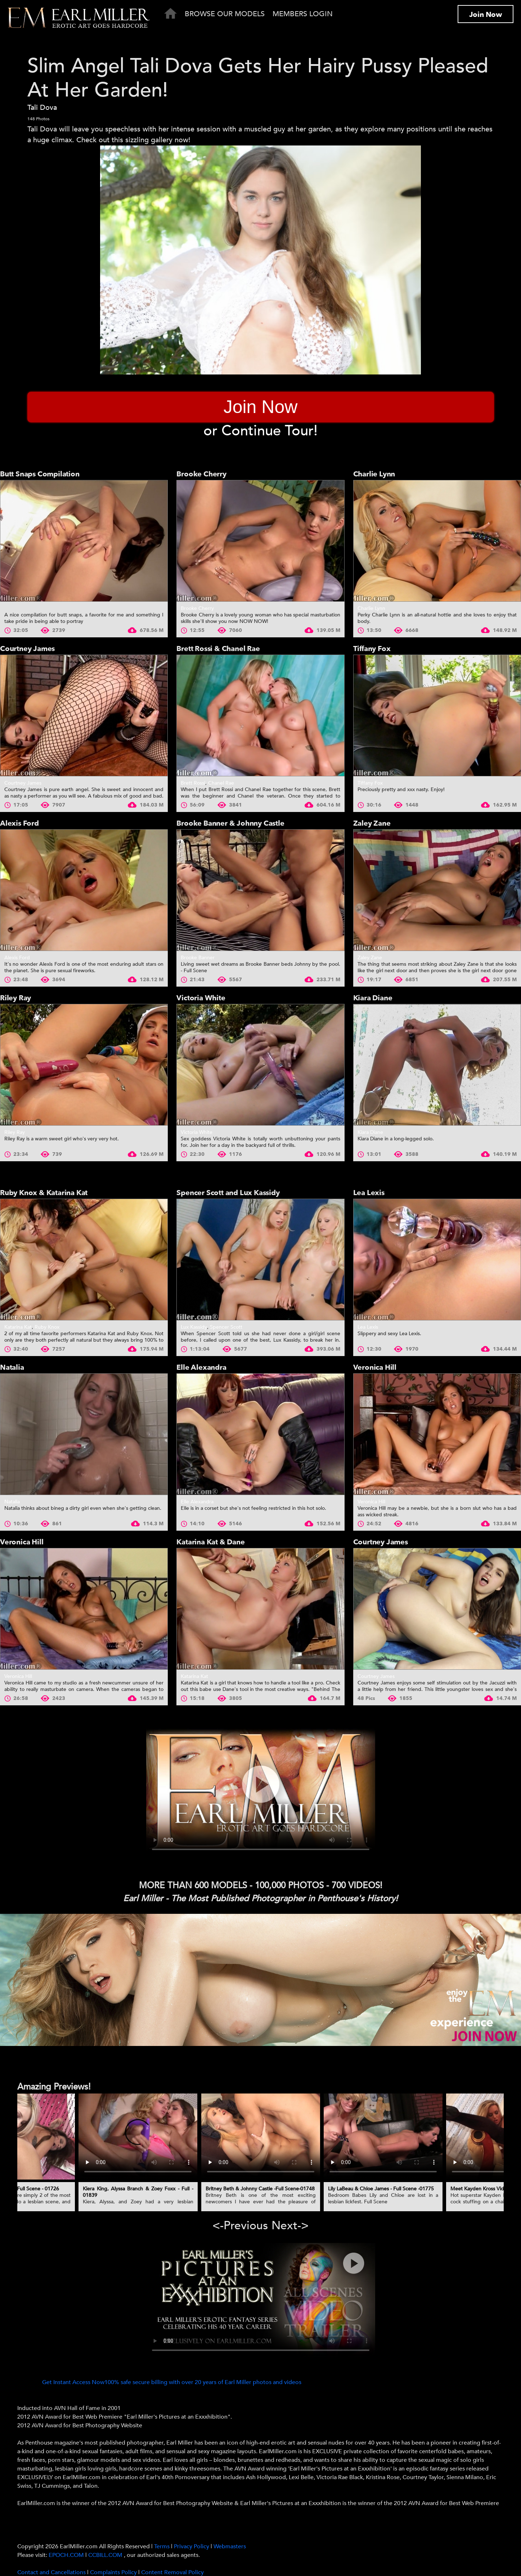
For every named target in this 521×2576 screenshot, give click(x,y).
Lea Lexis (369, 1193)
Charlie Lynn (374, 474)
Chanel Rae (221, 783)
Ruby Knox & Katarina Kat (43, 1193)
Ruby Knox (47, 1327)
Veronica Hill (374, 1367)
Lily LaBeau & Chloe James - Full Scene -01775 (381, 2188)
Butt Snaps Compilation (40, 474)
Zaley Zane (372, 823)
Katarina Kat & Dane (210, 1542)
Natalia (12, 1367)
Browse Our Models (225, 14)
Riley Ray (15, 998)
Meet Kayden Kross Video (480, 2188)
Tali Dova (42, 107)
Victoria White (200, 998)
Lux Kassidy (194, 1327)
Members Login (303, 14)
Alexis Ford (19, 823)
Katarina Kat (18, 1327)
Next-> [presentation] (290, 2226)
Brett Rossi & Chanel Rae (218, 649)
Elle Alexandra (201, 1367)
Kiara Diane (372, 998)
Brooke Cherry (201, 474)
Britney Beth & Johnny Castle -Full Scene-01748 (260, 2188)
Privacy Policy (191, 2546)
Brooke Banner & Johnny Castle (230, 823)
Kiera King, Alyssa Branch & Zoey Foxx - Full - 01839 (138, 2192)
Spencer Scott (226, 1327)
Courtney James (27, 649)
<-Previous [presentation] (240, 2226)
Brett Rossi (193, 783)
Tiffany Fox (372, 649)
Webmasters (230, 2546)
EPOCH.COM (66, 2555)
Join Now (485, 14)
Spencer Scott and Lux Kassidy (227, 1193)
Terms (162, 2546)
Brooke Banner (198, 957)
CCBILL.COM (106, 2555)
